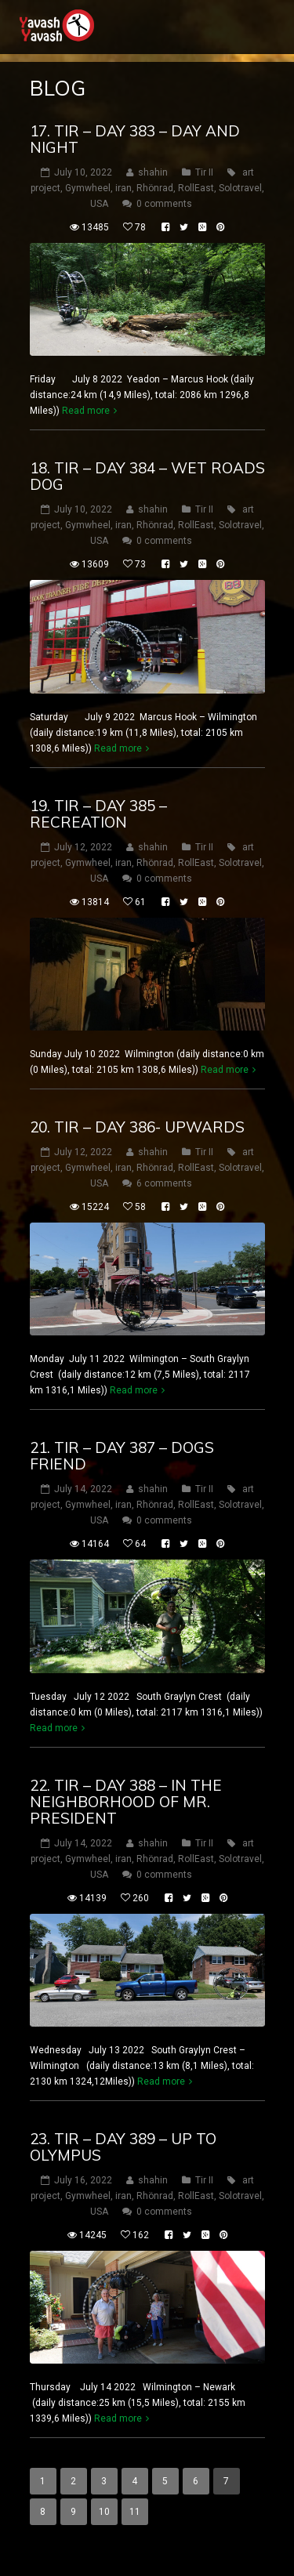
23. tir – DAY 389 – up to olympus (123, 2147)
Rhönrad (154, 188)
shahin (153, 172)
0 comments (164, 203)
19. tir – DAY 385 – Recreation (98, 813)
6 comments (164, 1183)
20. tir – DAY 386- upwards (137, 1127)
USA (99, 203)
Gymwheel (88, 188)
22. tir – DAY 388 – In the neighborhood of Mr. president (126, 1802)
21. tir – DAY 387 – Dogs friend (122, 1455)
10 (104, 2511)
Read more (86, 410)
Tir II (204, 172)
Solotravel (240, 188)
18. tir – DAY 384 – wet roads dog (147, 476)
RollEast (196, 188)
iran (123, 188)
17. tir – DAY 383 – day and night (135, 139)
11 (134, 2511)
